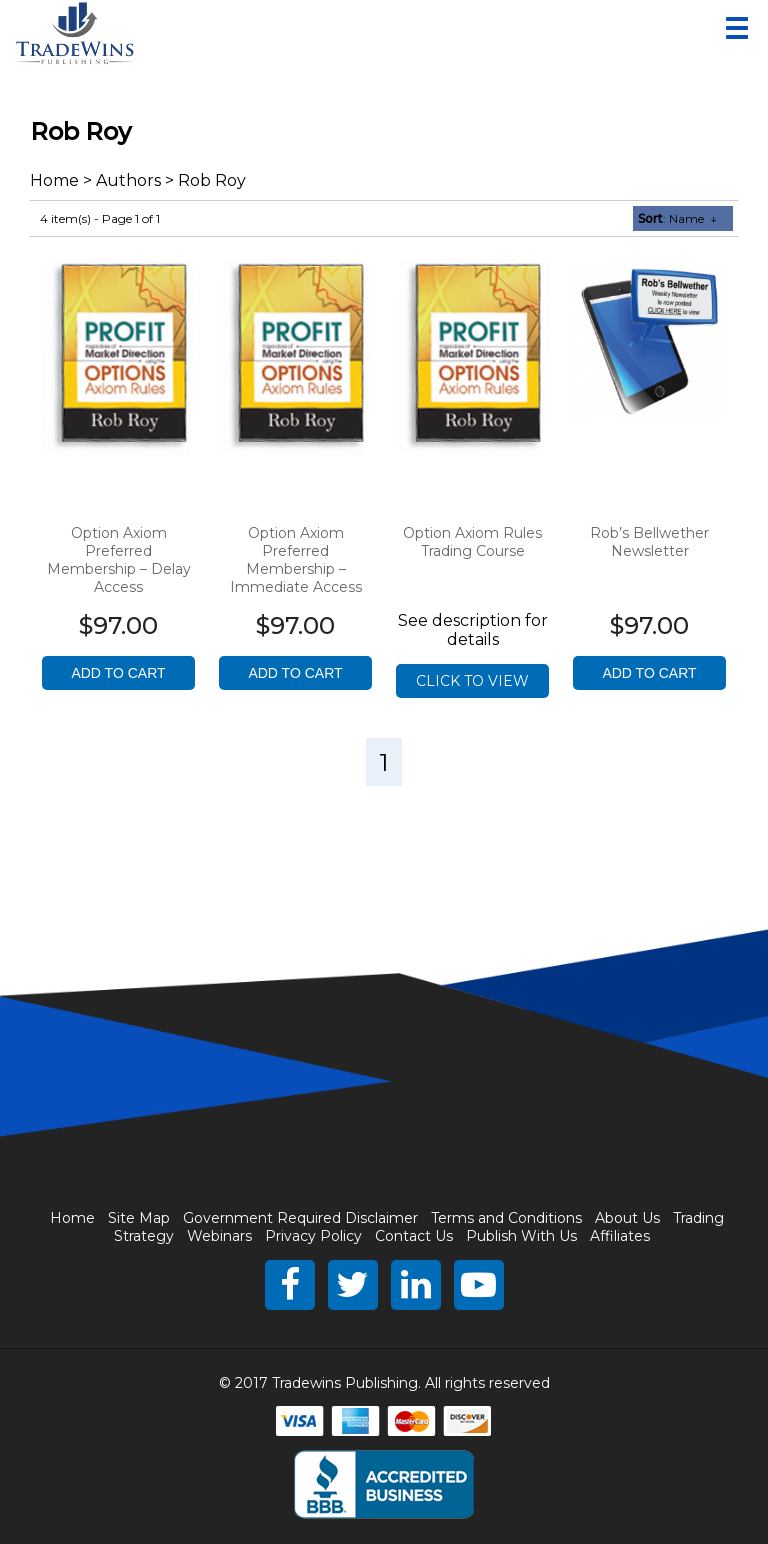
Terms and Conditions (506, 1218)
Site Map (139, 1218)
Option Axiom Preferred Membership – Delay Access (119, 560)
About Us (627, 1218)
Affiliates (620, 1236)
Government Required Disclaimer (300, 1218)
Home (54, 180)
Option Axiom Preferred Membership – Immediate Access (296, 560)
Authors (128, 180)
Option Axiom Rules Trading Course (472, 542)
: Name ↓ (677, 218)
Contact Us (414, 1236)
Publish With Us (521, 1236)
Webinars (219, 1236)
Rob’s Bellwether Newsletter (649, 542)
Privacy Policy (313, 1236)
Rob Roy (212, 180)
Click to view (472, 681)
